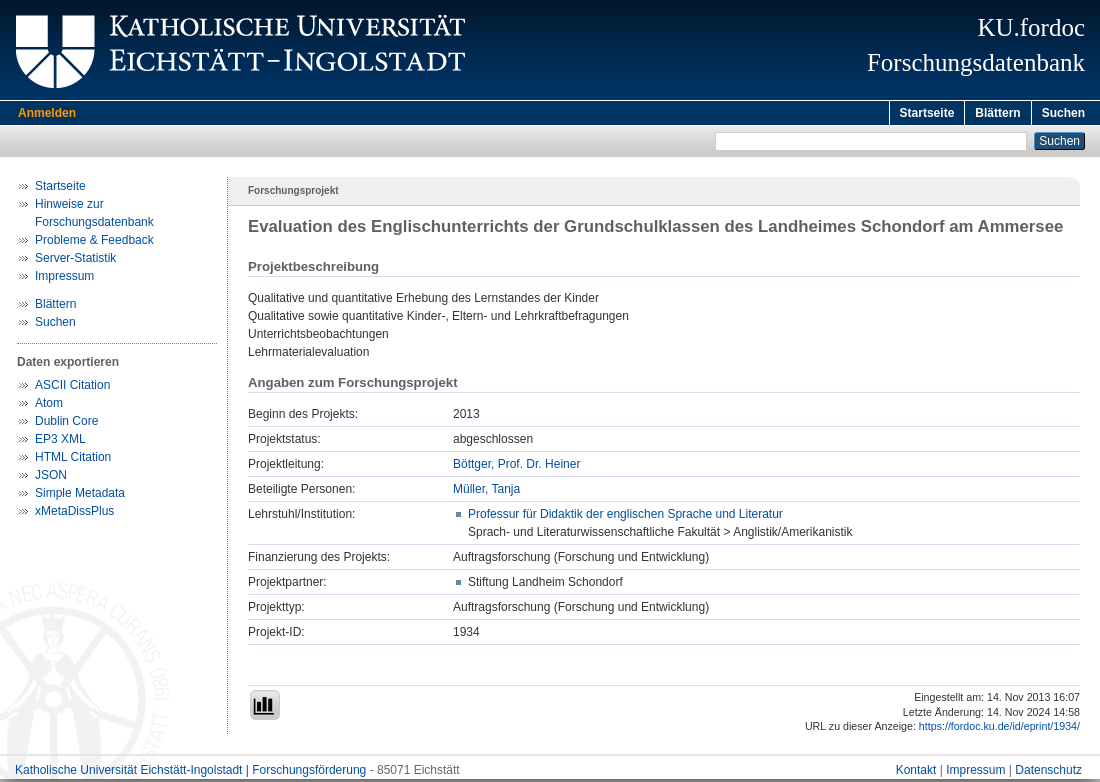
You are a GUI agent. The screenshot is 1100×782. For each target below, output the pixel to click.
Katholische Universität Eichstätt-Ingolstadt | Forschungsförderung (190, 773)
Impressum (64, 279)
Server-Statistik (75, 261)
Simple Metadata (80, 496)
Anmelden (47, 113)
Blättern (997, 113)
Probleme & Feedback (94, 243)
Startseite (927, 113)
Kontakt (916, 773)
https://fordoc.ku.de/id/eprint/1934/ (999, 729)
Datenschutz (1048, 773)
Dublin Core (66, 424)
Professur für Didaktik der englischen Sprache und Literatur (625, 517)
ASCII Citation (72, 388)
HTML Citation (73, 460)
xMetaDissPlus (74, 514)
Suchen (1063, 113)
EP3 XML (60, 442)
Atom (49, 406)
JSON (51, 478)
